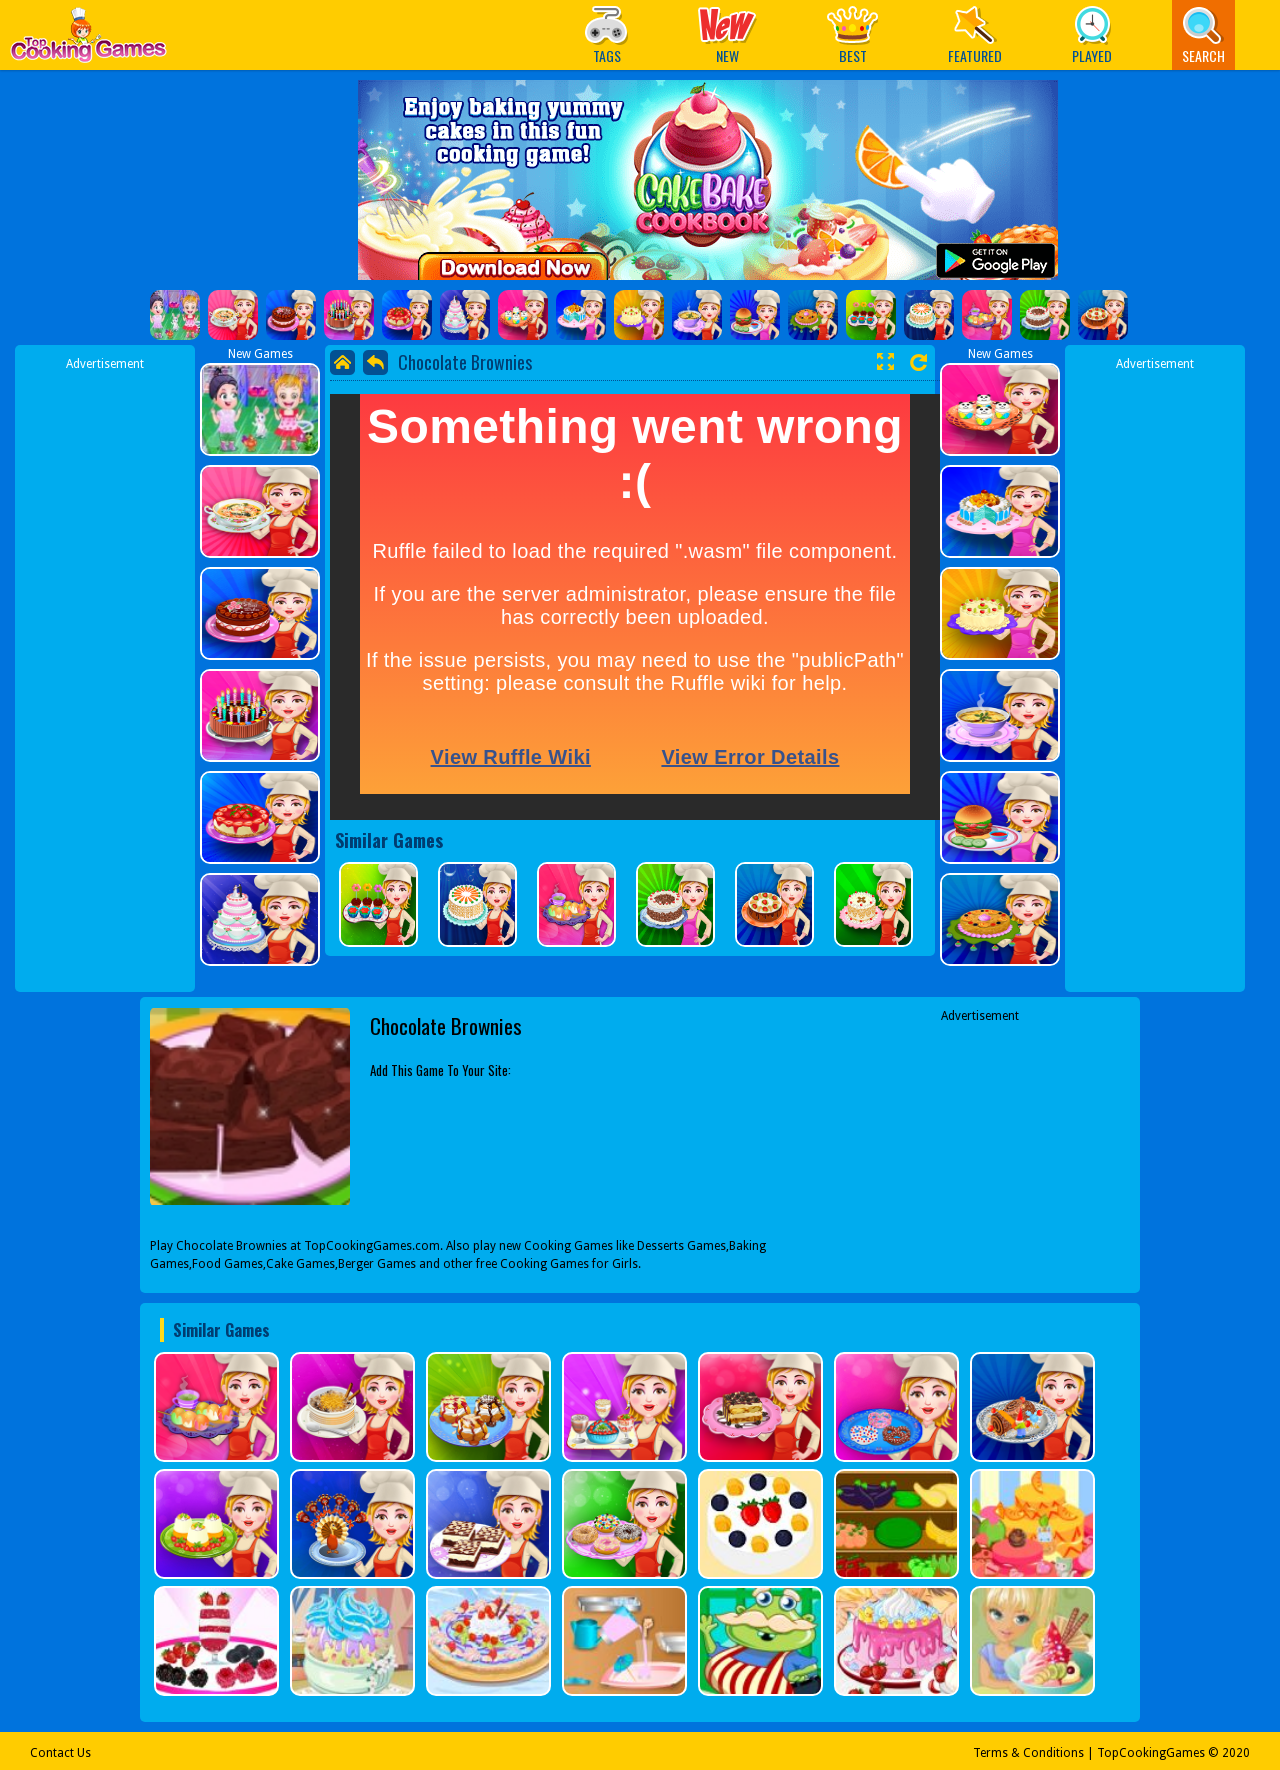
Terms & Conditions (1028, 1753)
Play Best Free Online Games (88, 40)
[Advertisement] (105, 673)
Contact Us (60, 1753)
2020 (1236, 1753)
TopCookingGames (1151, 1753)
